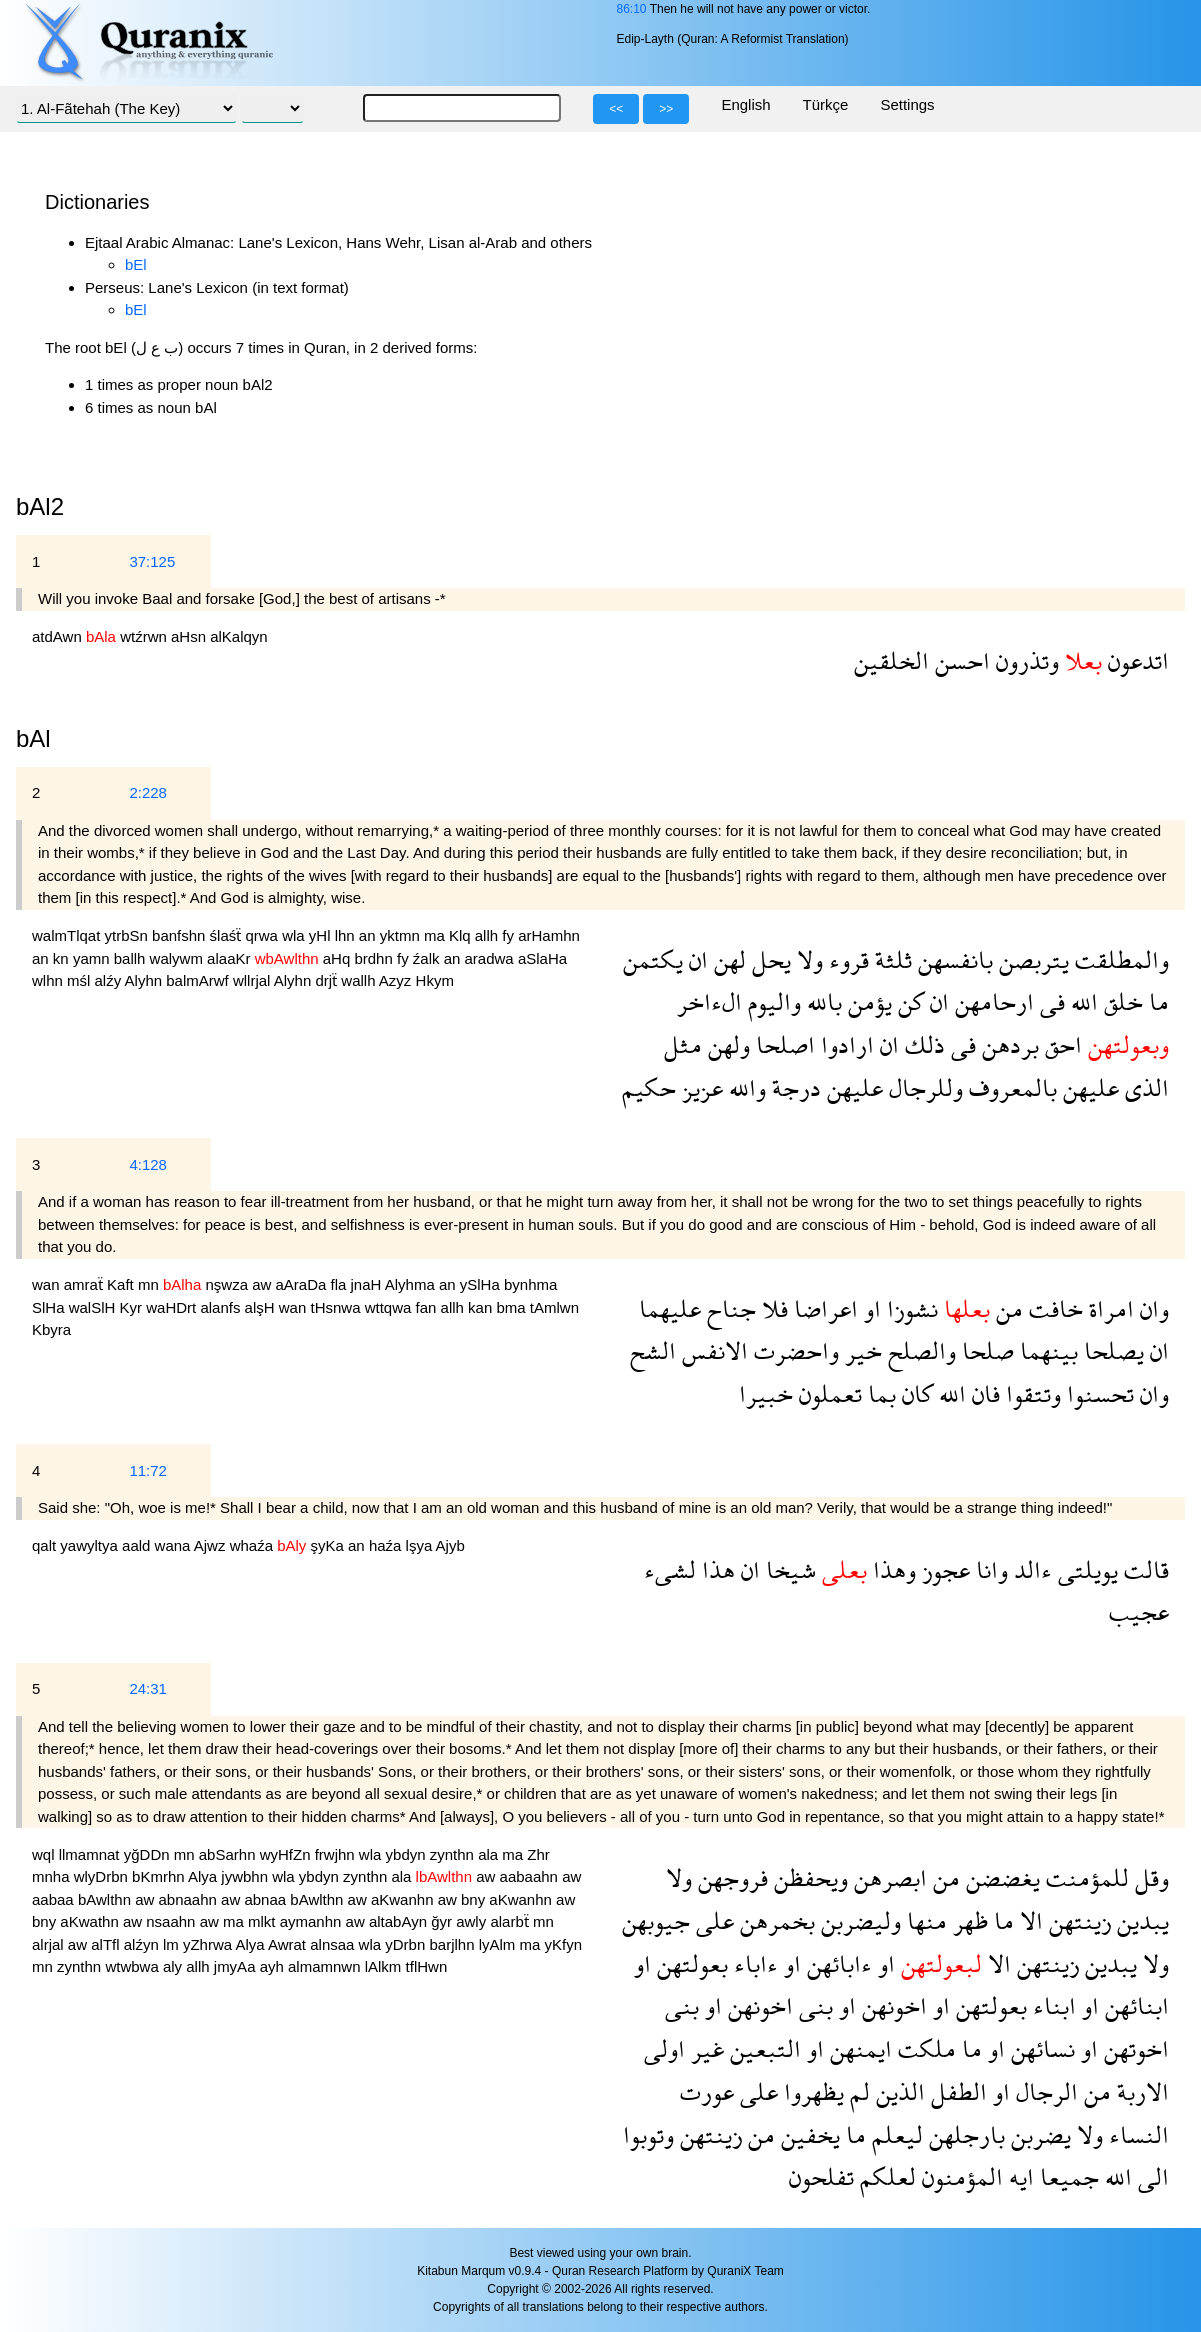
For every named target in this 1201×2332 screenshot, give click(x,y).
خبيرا (766, 1393)
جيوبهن (656, 1920)
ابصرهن (887, 1877)
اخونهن (891, 2005)
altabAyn (400, 1921)
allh (489, 935)
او (869, 1308)
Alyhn (146, 980)
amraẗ (85, 1284)
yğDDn (149, 1854)
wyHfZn (287, 1854)
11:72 (148, 1470)
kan (482, 1307)
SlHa (50, 1307)
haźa (387, 1545)
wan (48, 1284)
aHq (339, 958)
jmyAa (237, 1966)
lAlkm (385, 1966)
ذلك (922, 1044)
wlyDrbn (103, 1876)
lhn (347, 935)
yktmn (402, 935)
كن (908, 1001)
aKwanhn (404, 1899)
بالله (821, 1001)
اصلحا (782, 1044)
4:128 (148, 1164)
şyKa (330, 1545)
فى (1049, 1001)
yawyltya (91, 1545)
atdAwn (59, 636)
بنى (813, 2005)
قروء (846, 959)
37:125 (152, 561)
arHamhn (549, 935)
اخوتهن (1133, 2048)
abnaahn (190, 1899)
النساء (1136, 2134)
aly (174, 1966)
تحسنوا (1097, 1393)
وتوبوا (648, 2134)
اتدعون (1135, 660)
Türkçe (826, 104)
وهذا (891, 1569)
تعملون (827, 1393)
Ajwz (212, 1545)
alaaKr (231, 958)
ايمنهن (858, 2048)
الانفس (712, 1350)
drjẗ (328, 980)
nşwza (228, 1284)
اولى (664, 2048)
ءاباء (753, 1963)
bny (475, 1899)
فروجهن (730, 1877)
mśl (81, 980)
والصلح (919, 1350)
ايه (1018, 2176)
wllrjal (253, 980)
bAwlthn (106, 1899)
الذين (897, 2091)
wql (45, 1854)
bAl (33, 738)
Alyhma (412, 1284)
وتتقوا (1030, 1393)
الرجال (1044, 2091)
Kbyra (51, 1329)
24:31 (148, 1688)
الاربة (1140, 2091)
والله (744, 1087)
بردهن (1007, 1044)
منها (924, 1920)
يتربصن (1031, 959)
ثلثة (890, 959)
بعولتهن (689, 1963)
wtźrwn (145, 636)
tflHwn (427, 1966)
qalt (46, 1545)
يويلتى (1085, 1569)
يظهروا (811, 2091)
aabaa (55, 1899)
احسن (959, 660)
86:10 (631, 9)
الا (1028, 1920)
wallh (360, 980)
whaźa (254, 1545)
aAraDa (302, 1284)
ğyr (443, 1921)
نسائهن (1040, 2048)
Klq (462, 935)
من (1006, 1308)
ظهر (967, 1920)
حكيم (649, 1087)
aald (138, 1545)
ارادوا (844, 1044)
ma (436, 935)
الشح (653, 1350)
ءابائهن (836, 1963)
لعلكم (885, 2176)
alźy (110, 980)
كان (914, 1393)
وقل (1149, 1877)
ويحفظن (808, 1877)
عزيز (699, 1087)
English (745, 104)
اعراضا (823, 1308)
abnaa (267, 1899)
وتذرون (1024, 660)
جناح (728, 1308)
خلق (1120, 1001)
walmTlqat (68, 935)
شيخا (788, 1569)
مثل (683, 1044)
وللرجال (923, 1087)
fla (341, 1284)
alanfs (222, 1307)
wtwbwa (134, 1966)
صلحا (985, 1350)
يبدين (1140, 1920)
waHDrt (173, 1307)
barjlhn (453, 1944)
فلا (772, 1308)
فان (983, 1393)
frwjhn (337, 1854)
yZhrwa (209, 1944)
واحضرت (793, 1350)
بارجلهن (964, 2134)
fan (428, 1307)
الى (1150, 2176)
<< (616, 109)
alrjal (50, 1944)
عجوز (943, 1569)
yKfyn (564, 1944)
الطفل (956, 2091)
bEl (136, 264)
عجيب (1139, 1611)
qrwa (263, 935)
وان (1151, 1308)
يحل (768, 959)
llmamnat (91, 1854)
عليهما (670, 1308)
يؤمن (867, 1001)
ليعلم (894, 2134)
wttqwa (390, 1307)
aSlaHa (542, 958)
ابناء (1051, 2005)
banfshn (181, 935)
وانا (989, 1569)
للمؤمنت (1084, 1877)
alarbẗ (511, 1921)
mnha (53, 1876)
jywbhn (246, 1876)
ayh (274, 1966)
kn (63, 958)
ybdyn (408, 1854)
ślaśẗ (228, 935)
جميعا (1066, 2176)
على (712, 1920)
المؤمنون (959, 2176)
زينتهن (1077, 1920)
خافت (1053, 1308)
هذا (715, 1569)
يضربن (1038, 2134)
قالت (1143, 1569)
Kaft (122, 1284)
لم (857, 2091)
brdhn (375, 958)
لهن (727, 959)
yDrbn (407, 1944)
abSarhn (229, 1854)
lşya (421, 1545)
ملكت (924, 2048)
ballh (132, 958)
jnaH (368, 1284)
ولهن (726, 1044)
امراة (1108, 1308)
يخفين (807, 2134)
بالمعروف (1010, 1087)
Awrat (289, 1944)
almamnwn (326, 1966)
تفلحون (821, 2176)
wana (174, 1545)
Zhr (538, 1854)
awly (473, 1921)
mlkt (264, 1921)
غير (704, 2048)
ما (1156, 1001)
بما (879, 1393)
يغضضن (1000, 1877)
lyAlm (499, 1944)
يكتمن (653, 959)
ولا (807, 959)
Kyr (133, 1307)
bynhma (530, 1284)
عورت (707, 2091)
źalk (428, 958)
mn (150, 1284)
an (369, 935)
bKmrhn (160, 1876)
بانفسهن (952, 959)
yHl (322, 935)
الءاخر (709, 1001)
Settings (907, 104)
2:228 (148, 792)
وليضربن (858, 1920)
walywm (179, 958)
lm (173, 1944)
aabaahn (531, 1876)
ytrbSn (129, 935)
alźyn (143, 1944)
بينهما (1046, 1350)
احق (1060, 1044)
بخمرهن (774, 1920)
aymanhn (313, 1921)
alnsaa (334, 1944)
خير (860, 1350)
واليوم (771, 1001)
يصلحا (1111, 1350)
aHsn (190, 636)
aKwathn (91, 1921)
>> (666, 109)
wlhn (49, 980)
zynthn (454, 1854)
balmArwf (199, 980)
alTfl (107, 1944)
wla (295, 935)
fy (510, 935)
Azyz (397, 980)
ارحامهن (991, 1001)
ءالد (1030, 1569)
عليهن (1088, 1087)
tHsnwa (337, 1307)
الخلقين (891, 660)
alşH (262, 1307)
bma (512, 1307)
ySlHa (482, 1284)
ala (490, 1854)
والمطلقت (1119, 959)
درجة (793, 1087)
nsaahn (172, 1921)
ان (695, 959)
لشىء (670, 1569)
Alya (204, 1876)
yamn (93, 958)
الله (1081, 1001)
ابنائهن (1134, 2005)
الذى (1144, 1087)
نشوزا (909, 1308)
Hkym (435, 980)
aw (263, 1284)
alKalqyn (239, 636)
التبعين (762, 2048)
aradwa (491, 958)
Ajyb (450, 1545)
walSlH (94, 1307)
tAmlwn (554, 1307)
